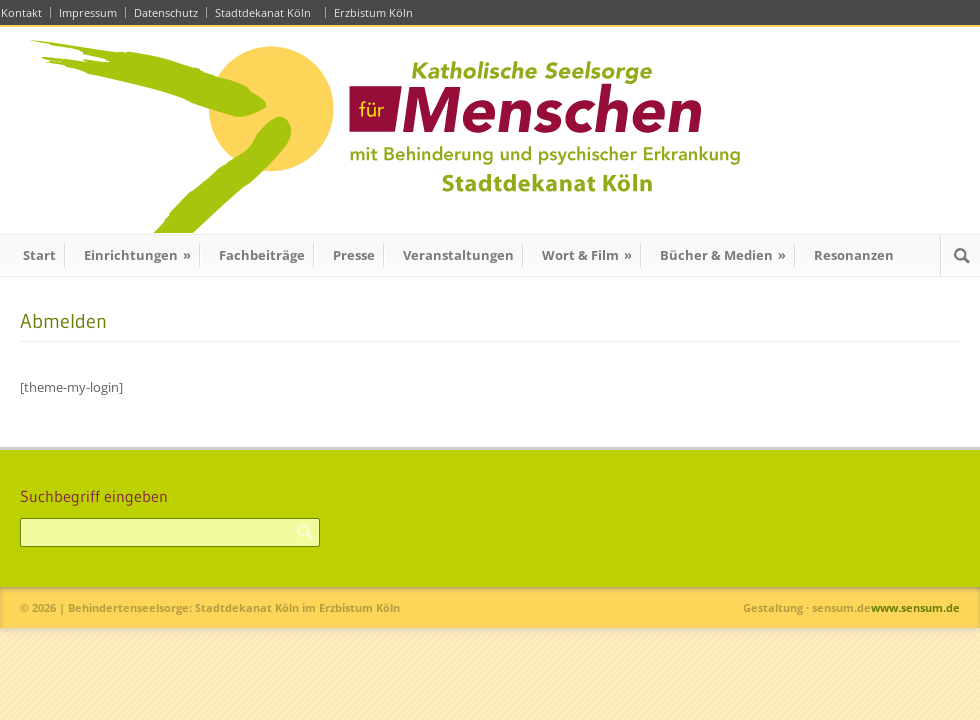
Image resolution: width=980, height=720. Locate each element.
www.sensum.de (915, 607)
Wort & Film (587, 255)
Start (39, 255)
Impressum (88, 12)
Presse (354, 255)
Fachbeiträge (262, 255)
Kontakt (21, 12)
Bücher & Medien (723, 255)
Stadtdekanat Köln (266, 12)
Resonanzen (854, 255)
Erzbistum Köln (376, 12)
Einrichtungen (137, 255)
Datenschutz (166, 12)
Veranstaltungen (458, 255)
